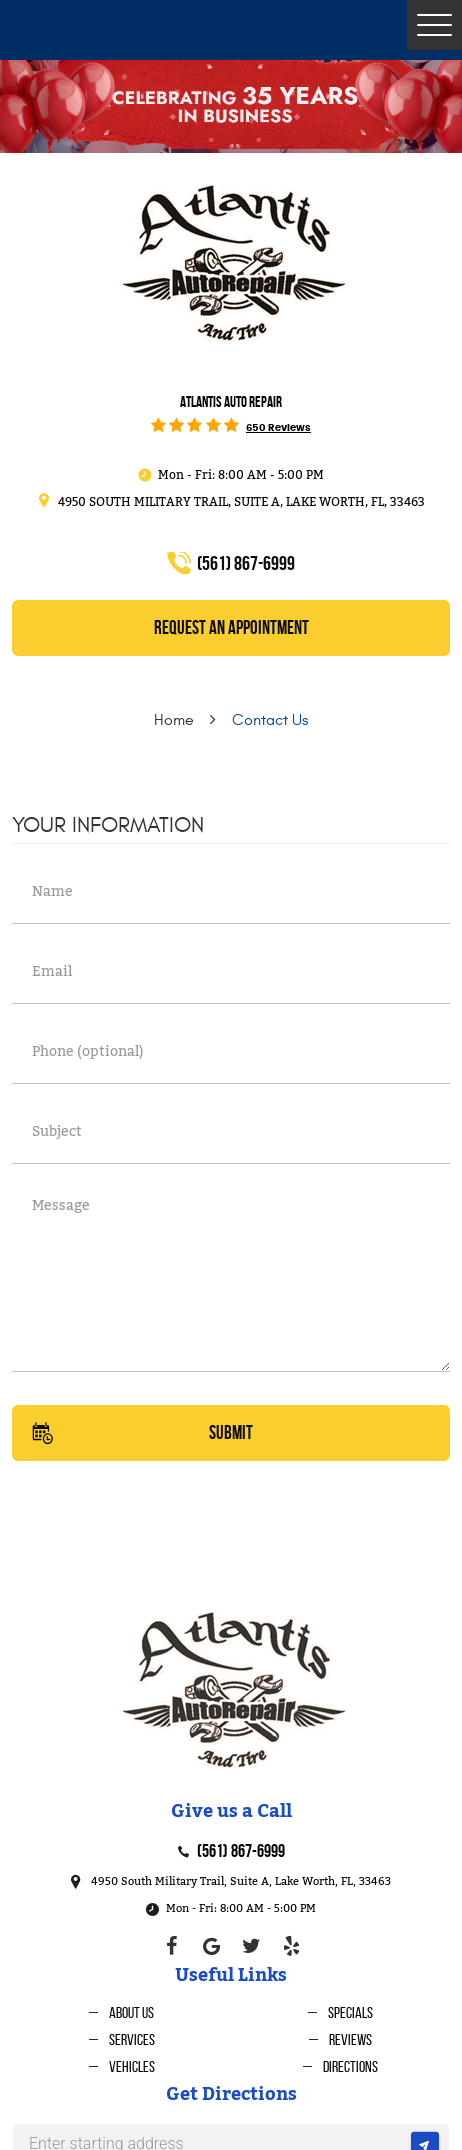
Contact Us (270, 720)
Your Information (108, 825)
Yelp (291, 1946)
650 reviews (278, 428)
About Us (131, 2012)
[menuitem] (121, 2012)
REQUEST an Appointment (231, 627)
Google (211, 1946)
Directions (350, 2066)
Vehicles (132, 2066)
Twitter (251, 1946)
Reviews (350, 2039)
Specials (350, 2012)
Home (174, 720)
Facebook (171, 1946)
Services (132, 2039)
